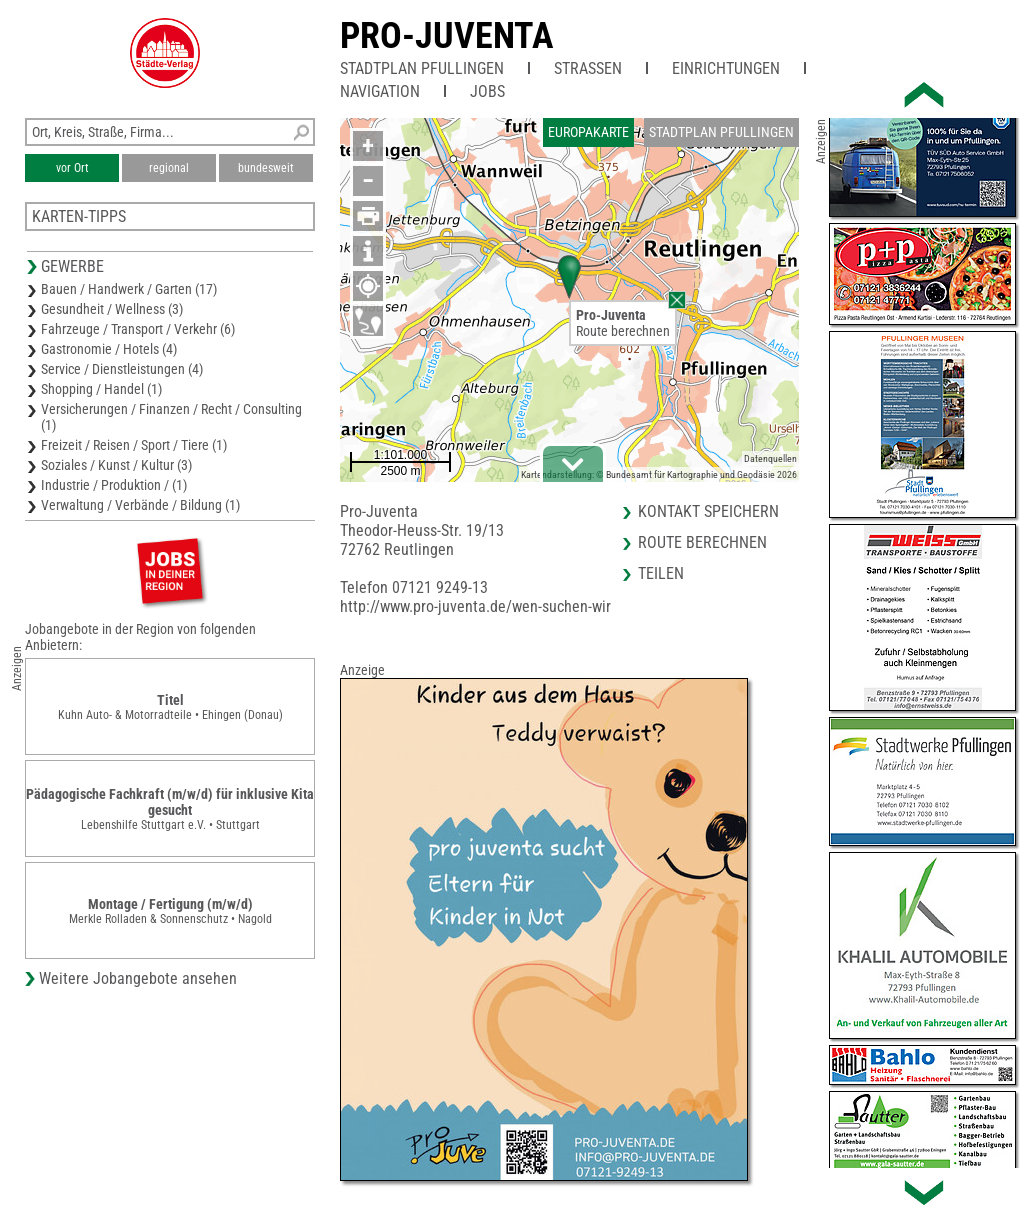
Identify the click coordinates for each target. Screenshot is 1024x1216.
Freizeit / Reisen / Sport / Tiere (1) (134, 445)
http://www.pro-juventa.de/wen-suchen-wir (475, 606)
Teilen (661, 573)
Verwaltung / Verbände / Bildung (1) (140, 505)
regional (169, 168)
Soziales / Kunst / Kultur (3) (116, 465)
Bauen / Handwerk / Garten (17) (129, 289)
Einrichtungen (726, 68)
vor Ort (72, 168)
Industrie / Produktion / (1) (114, 485)
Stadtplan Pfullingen (422, 68)
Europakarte (588, 132)
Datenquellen (770, 458)
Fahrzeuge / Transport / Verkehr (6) (138, 329)
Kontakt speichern (708, 511)
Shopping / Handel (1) (101, 389)
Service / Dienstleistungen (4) (122, 369)
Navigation (380, 91)
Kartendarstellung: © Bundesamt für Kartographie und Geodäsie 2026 (659, 474)
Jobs (487, 91)
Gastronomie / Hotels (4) (109, 349)
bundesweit (266, 168)
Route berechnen (623, 331)
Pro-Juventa (447, 36)
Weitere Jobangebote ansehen (138, 978)
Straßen (588, 68)
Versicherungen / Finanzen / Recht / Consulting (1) (171, 417)
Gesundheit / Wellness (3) (112, 309)
